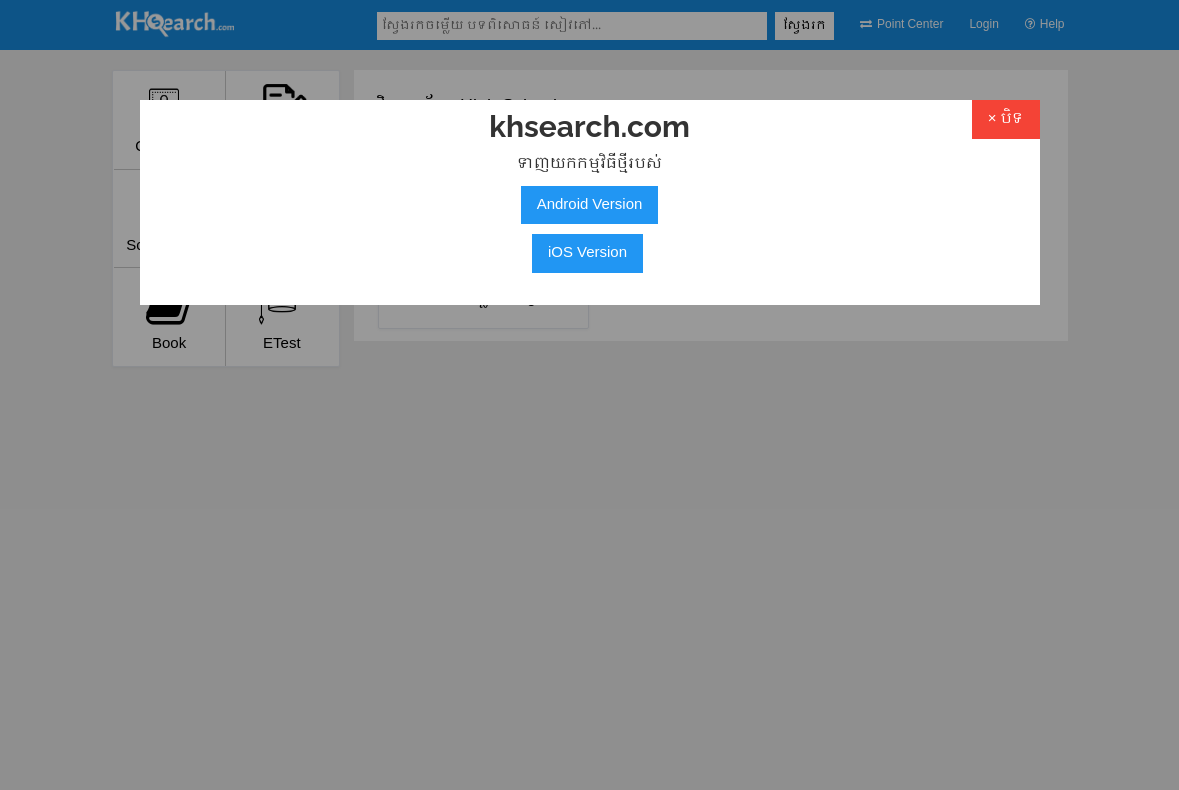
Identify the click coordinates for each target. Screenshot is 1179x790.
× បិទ (1006, 119)
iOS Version (587, 253)
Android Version (590, 205)
